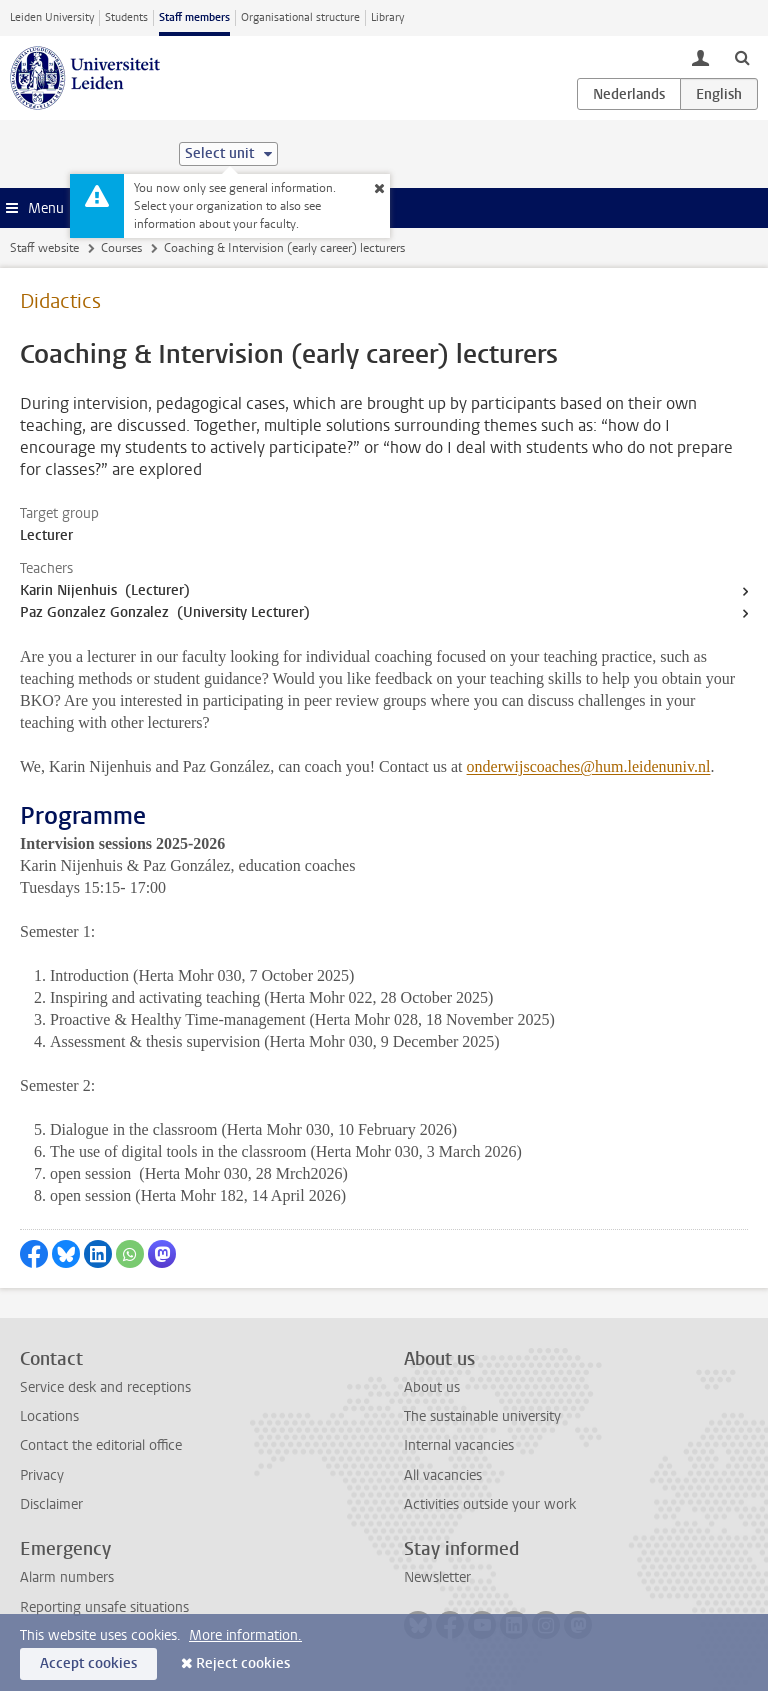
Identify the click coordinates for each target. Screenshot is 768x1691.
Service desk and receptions (105, 1387)
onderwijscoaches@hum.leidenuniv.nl (589, 766)
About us (432, 1387)
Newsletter (437, 1577)
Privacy (42, 1475)
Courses (121, 248)
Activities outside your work (490, 1504)
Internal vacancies (459, 1445)
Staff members (194, 17)
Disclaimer (51, 1504)
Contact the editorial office (101, 1445)
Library (387, 17)
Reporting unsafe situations (104, 1607)
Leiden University (52, 17)
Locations (49, 1416)
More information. (245, 1635)
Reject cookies (243, 1663)
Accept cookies (88, 1663)
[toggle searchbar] (742, 57)
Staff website (44, 248)
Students (126, 17)
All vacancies (443, 1475)
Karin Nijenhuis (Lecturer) (105, 590)
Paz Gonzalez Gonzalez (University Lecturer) (165, 612)
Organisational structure (300, 17)
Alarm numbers (67, 1577)
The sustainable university (482, 1416)
